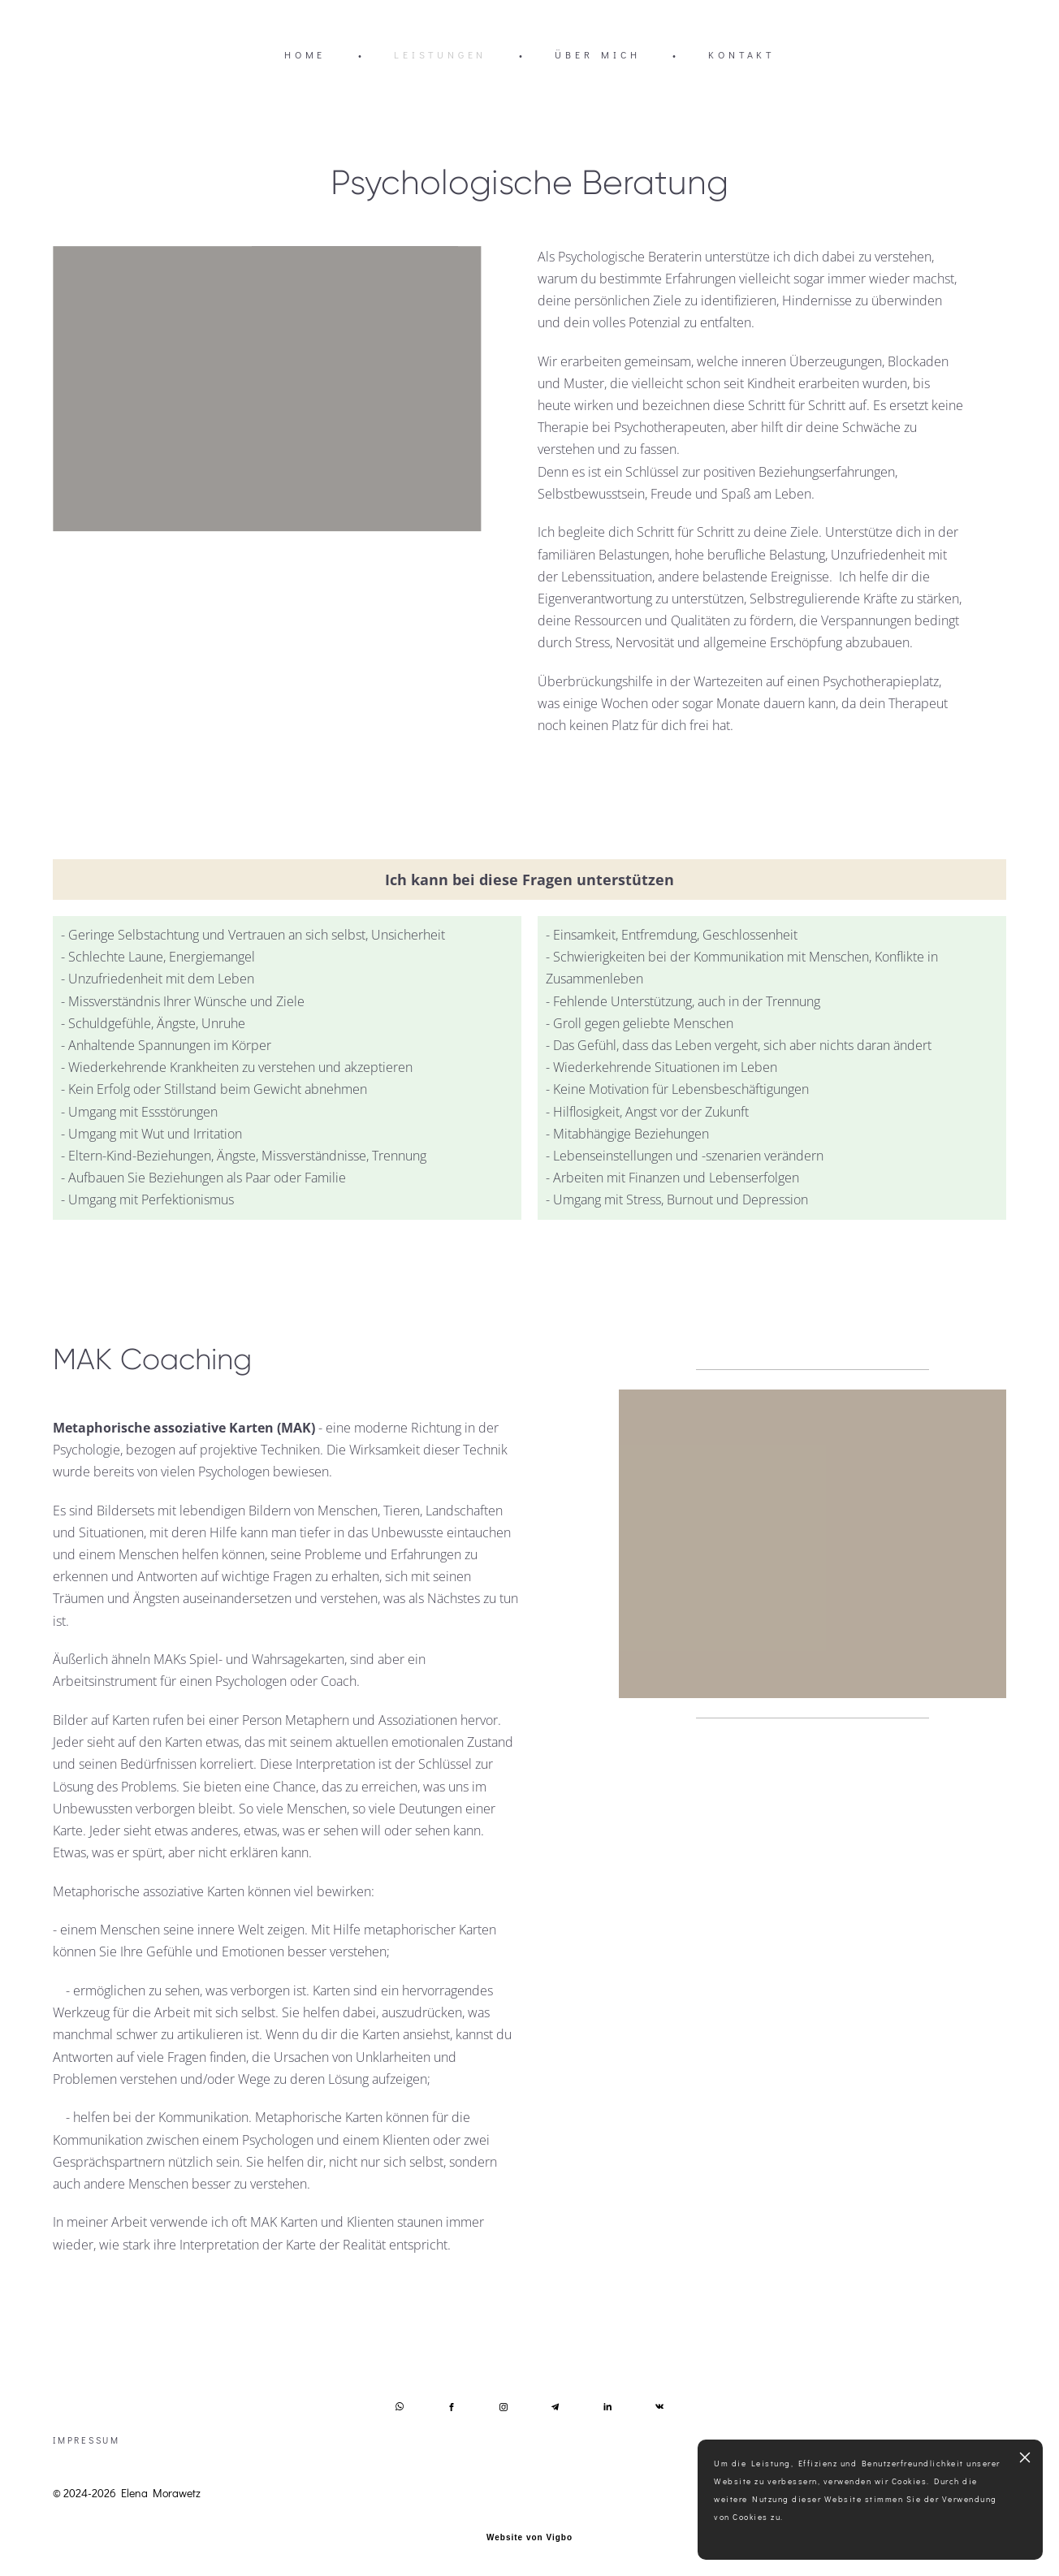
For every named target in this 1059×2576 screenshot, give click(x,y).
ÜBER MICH (597, 54)
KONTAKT (741, 54)
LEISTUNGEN (440, 54)
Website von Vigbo (529, 2538)
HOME (305, 54)
